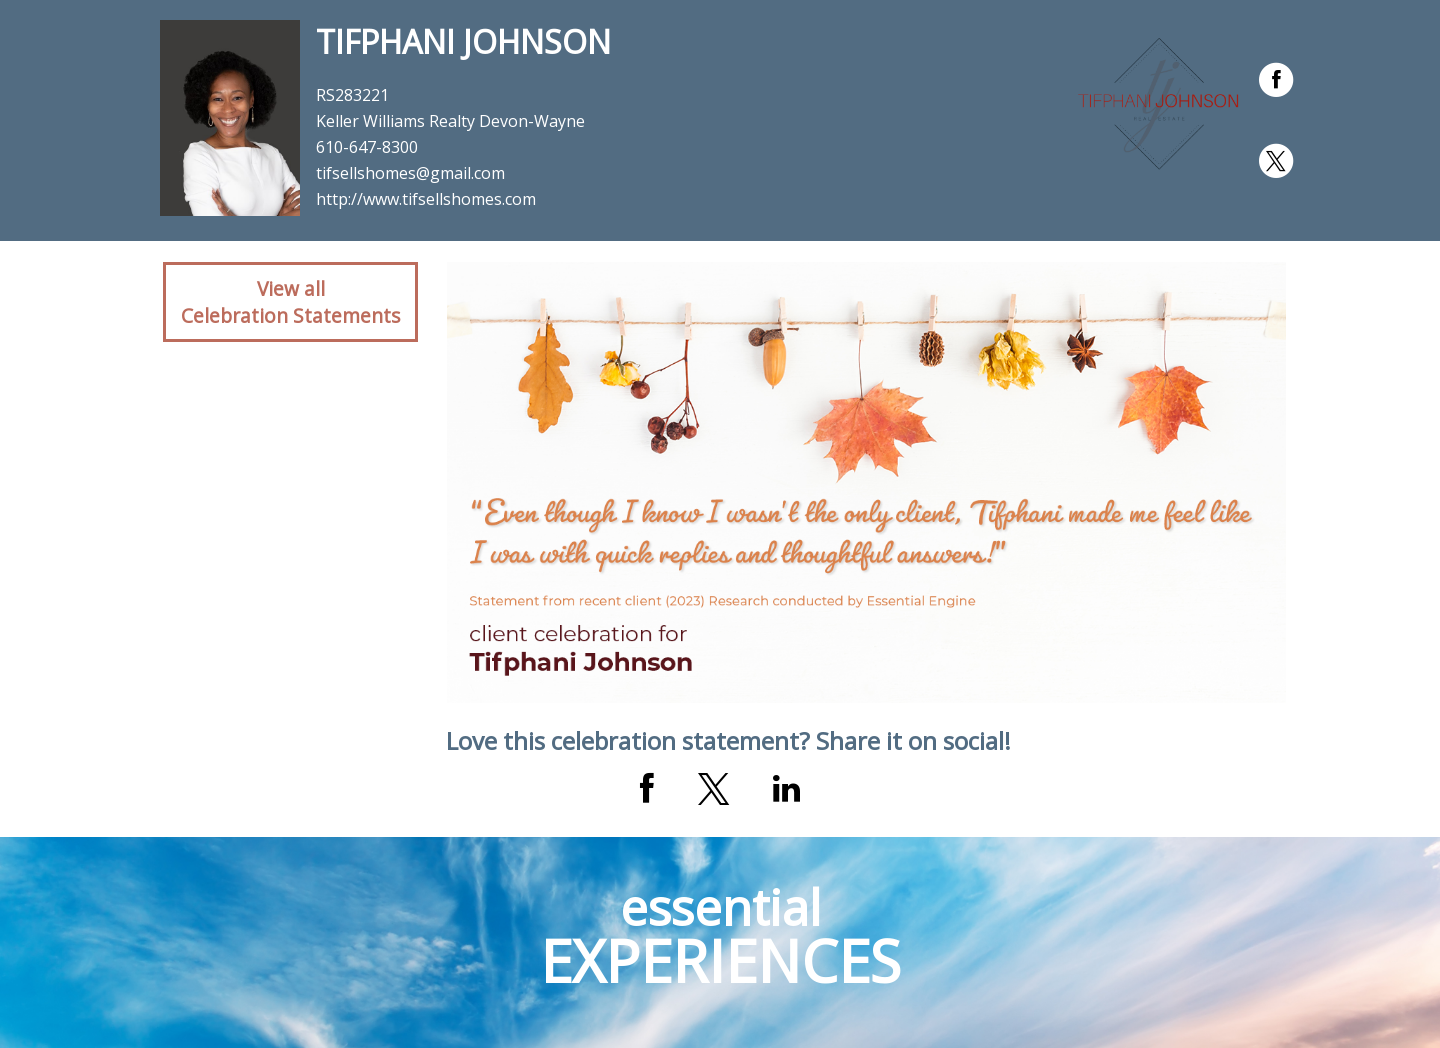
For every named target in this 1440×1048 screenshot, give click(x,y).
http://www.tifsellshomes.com (426, 199)
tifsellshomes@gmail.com (410, 173)
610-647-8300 (367, 147)
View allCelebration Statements (290, 302)
